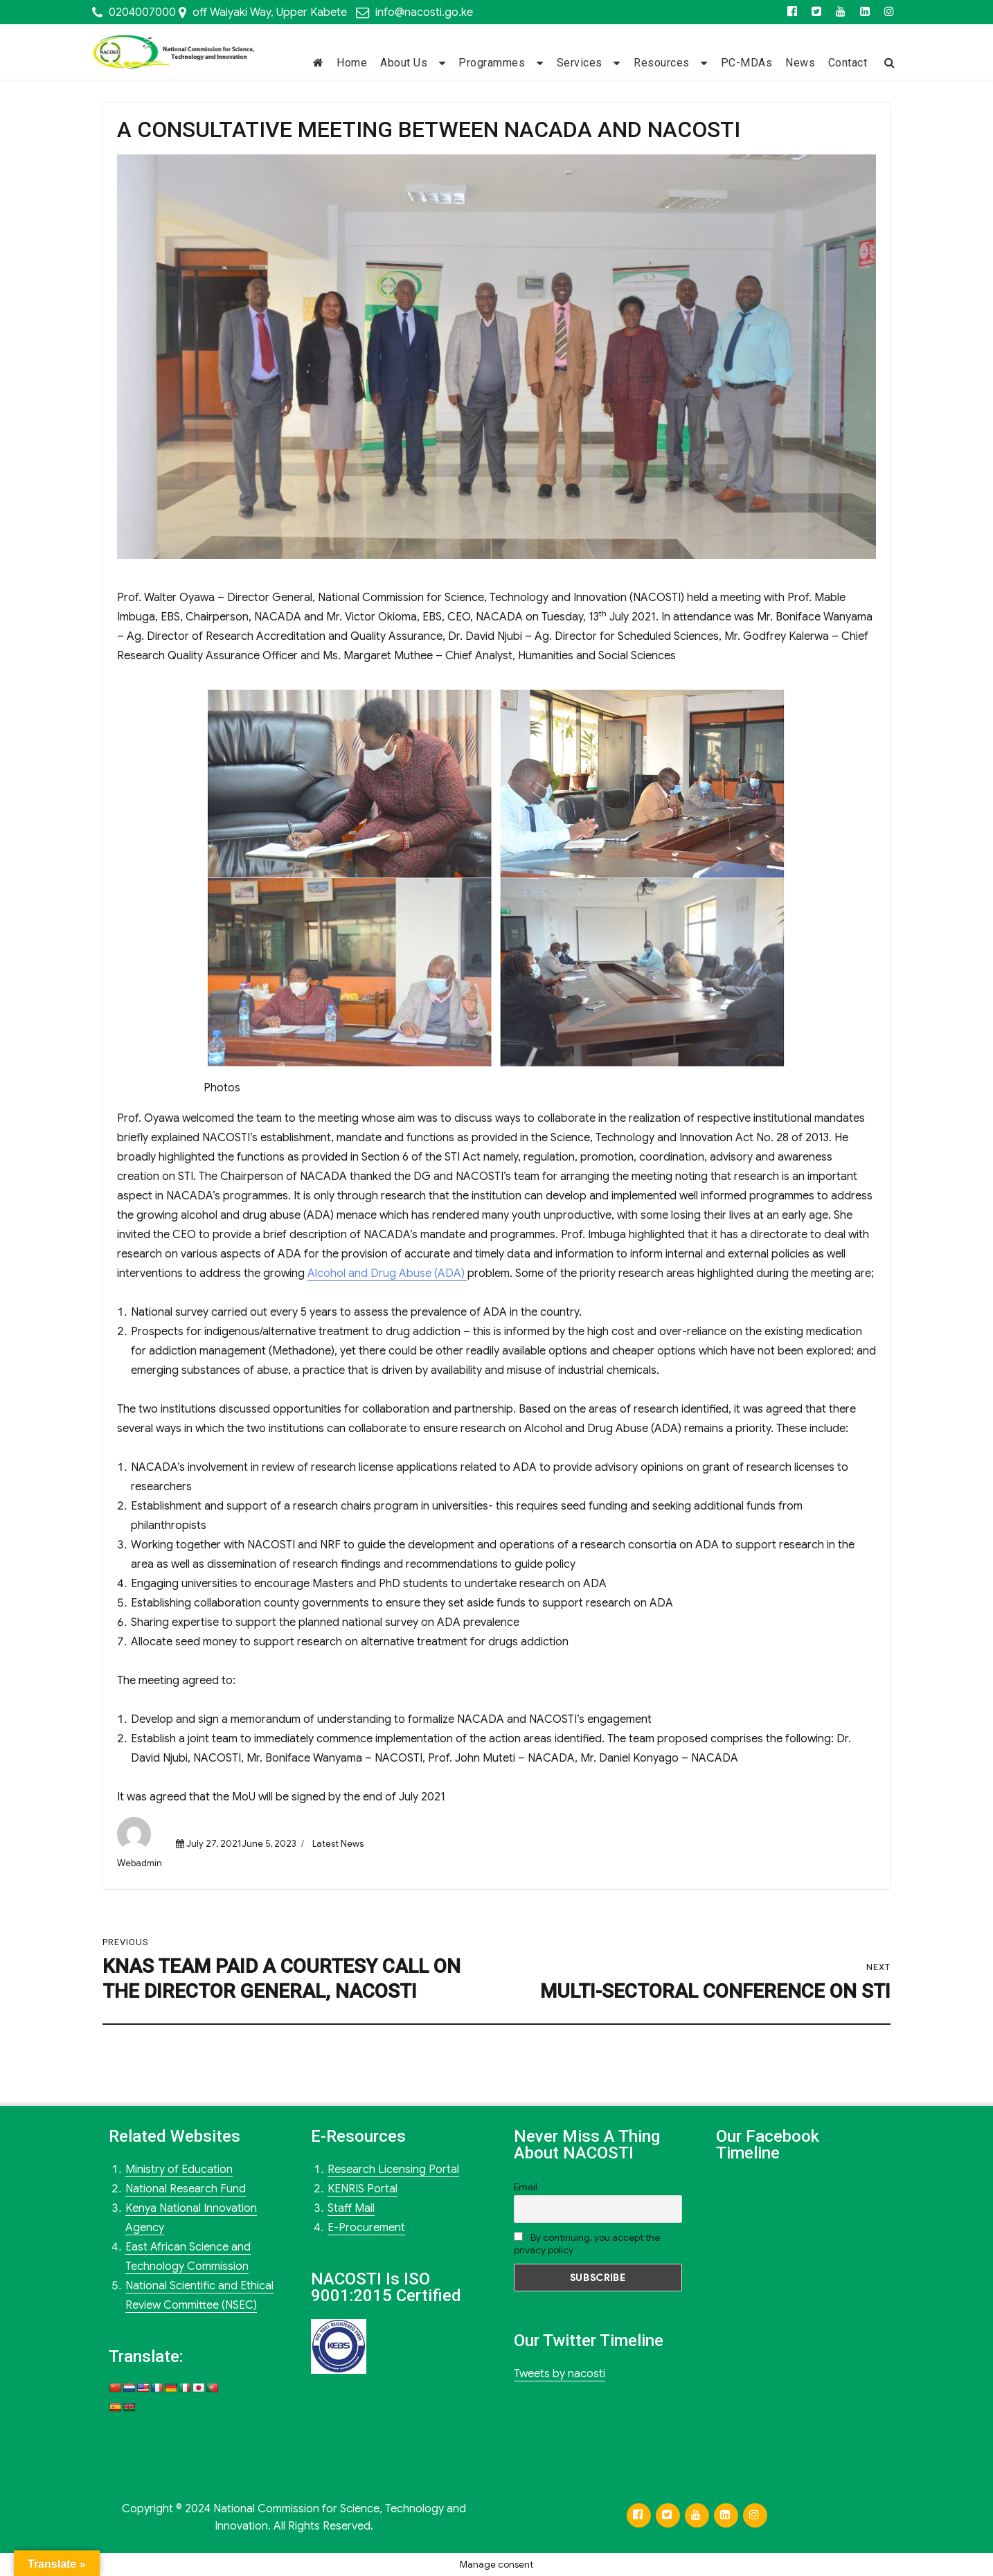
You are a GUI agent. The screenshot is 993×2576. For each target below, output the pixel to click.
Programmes (491, 62)
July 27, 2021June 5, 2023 (241, 1844)
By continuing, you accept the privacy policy (587, 2243)
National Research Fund (185, 2189)
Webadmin (139, 1863)
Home (352, 62)
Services (579, 62)
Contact (848, 62)
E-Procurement (366, 2228)
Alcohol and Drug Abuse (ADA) (387, 1273)
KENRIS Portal (362, 2189)
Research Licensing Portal (393, 2169)
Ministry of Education (179, 2169)
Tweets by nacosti (559, 2374)
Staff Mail (351, 2208)
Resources (662, 62)
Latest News (338, 1844)
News (800, 62)
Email (525, 2187)
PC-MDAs (747, 62)
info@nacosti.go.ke (424, 12)
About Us (403, 62)
